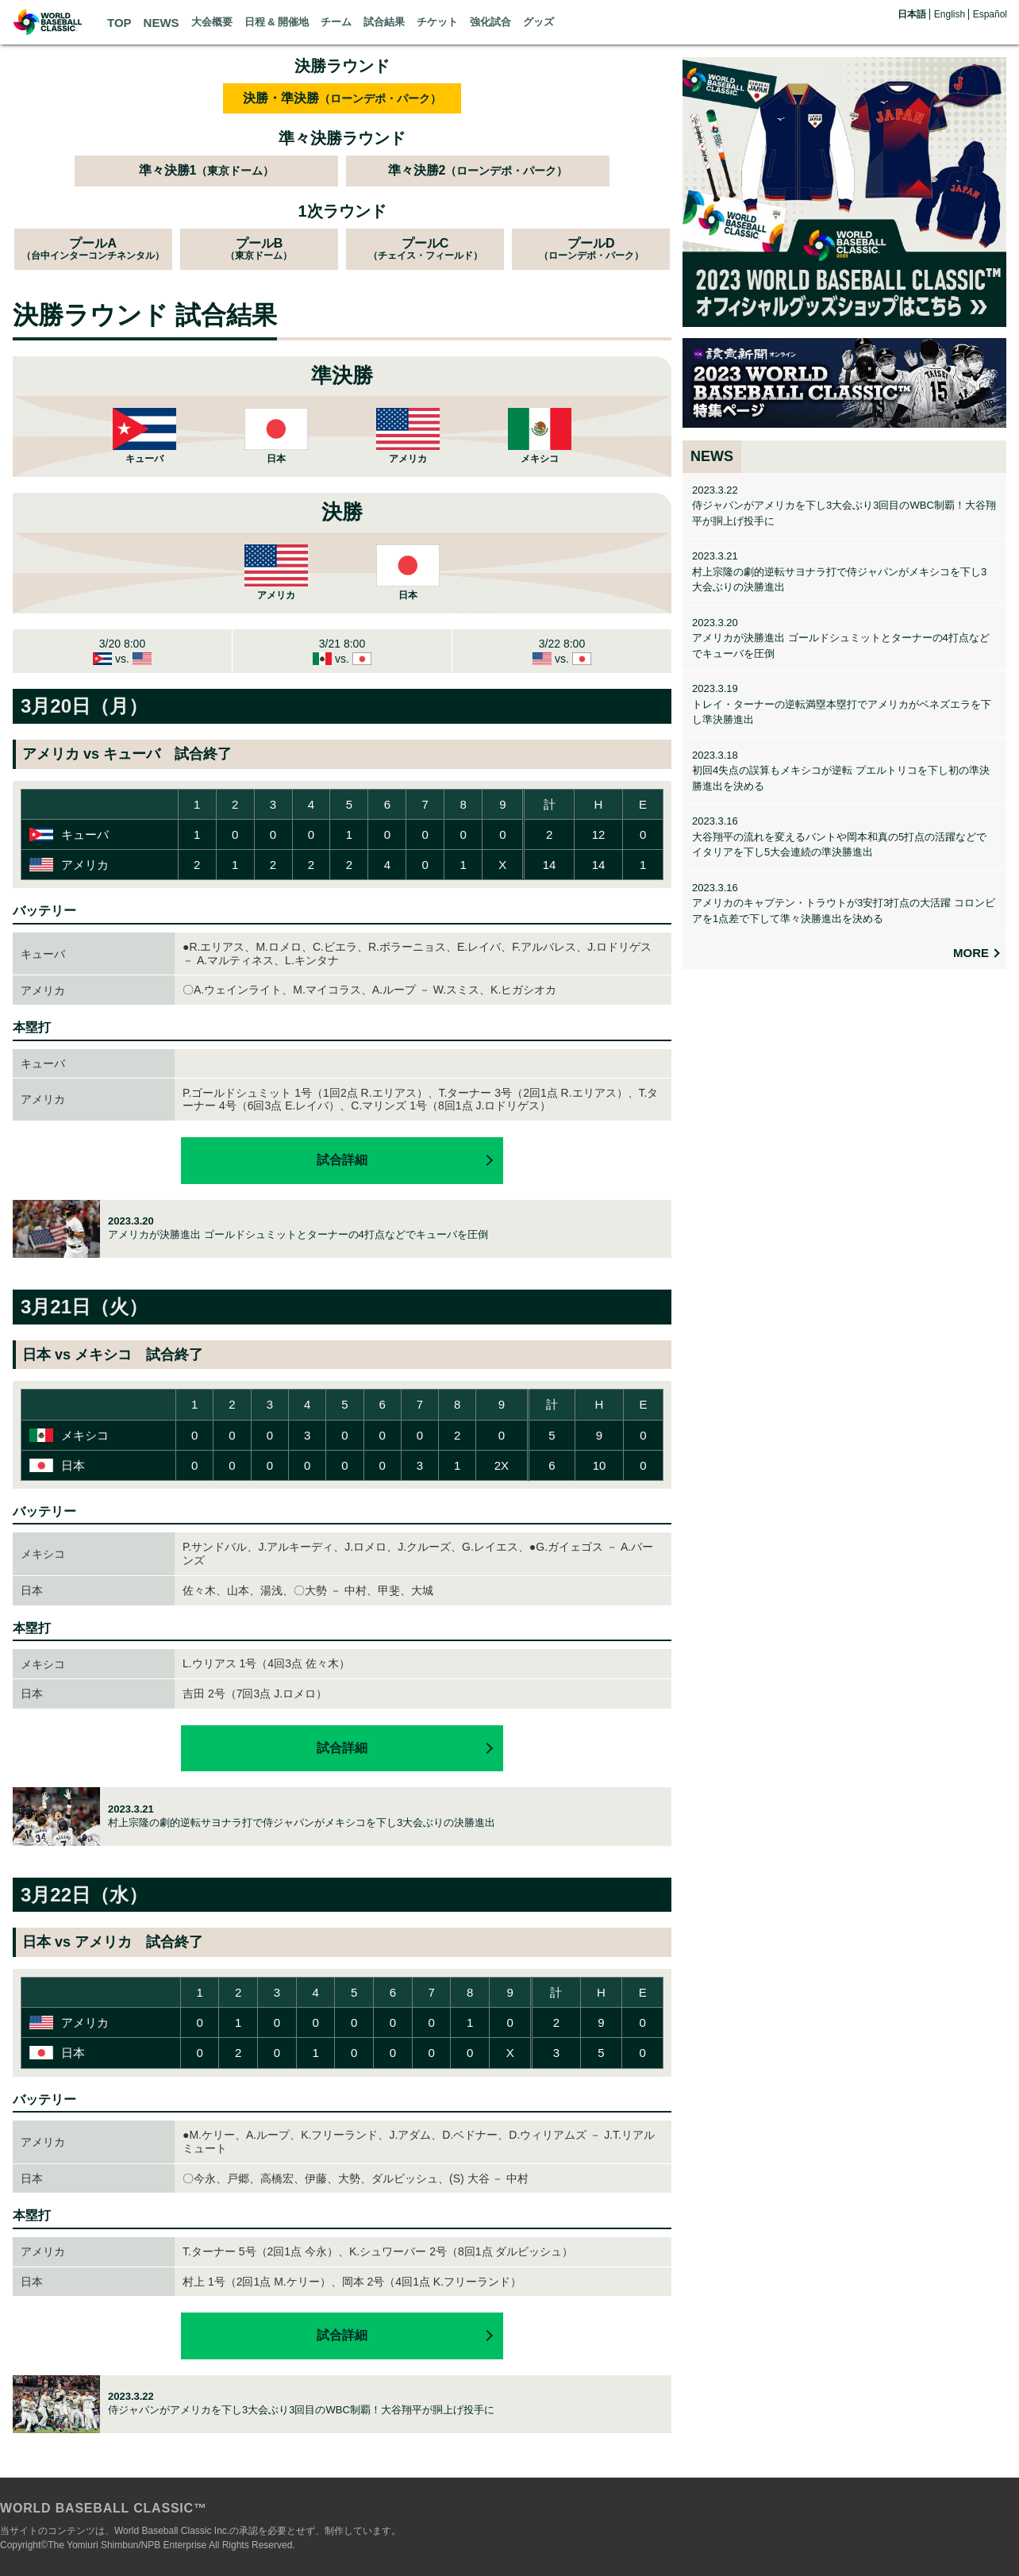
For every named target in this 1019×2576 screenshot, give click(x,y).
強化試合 (490, 22)
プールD (591, 249)
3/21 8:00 (342, 651)
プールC (425, 249)
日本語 (912, 14)
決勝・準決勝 (342, 98)
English (949, 14)
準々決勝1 (207, 170)
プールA (93, 249)
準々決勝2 (478, 170)
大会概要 (212, 22)
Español (990, 14)
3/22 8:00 (561, 651)
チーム (336, 22)
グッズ (538, 22)
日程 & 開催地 (277, 22)
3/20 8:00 (122, 651)
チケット (437, 22)
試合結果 (384, 22)
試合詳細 (342, 1160)
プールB (259, 249)
